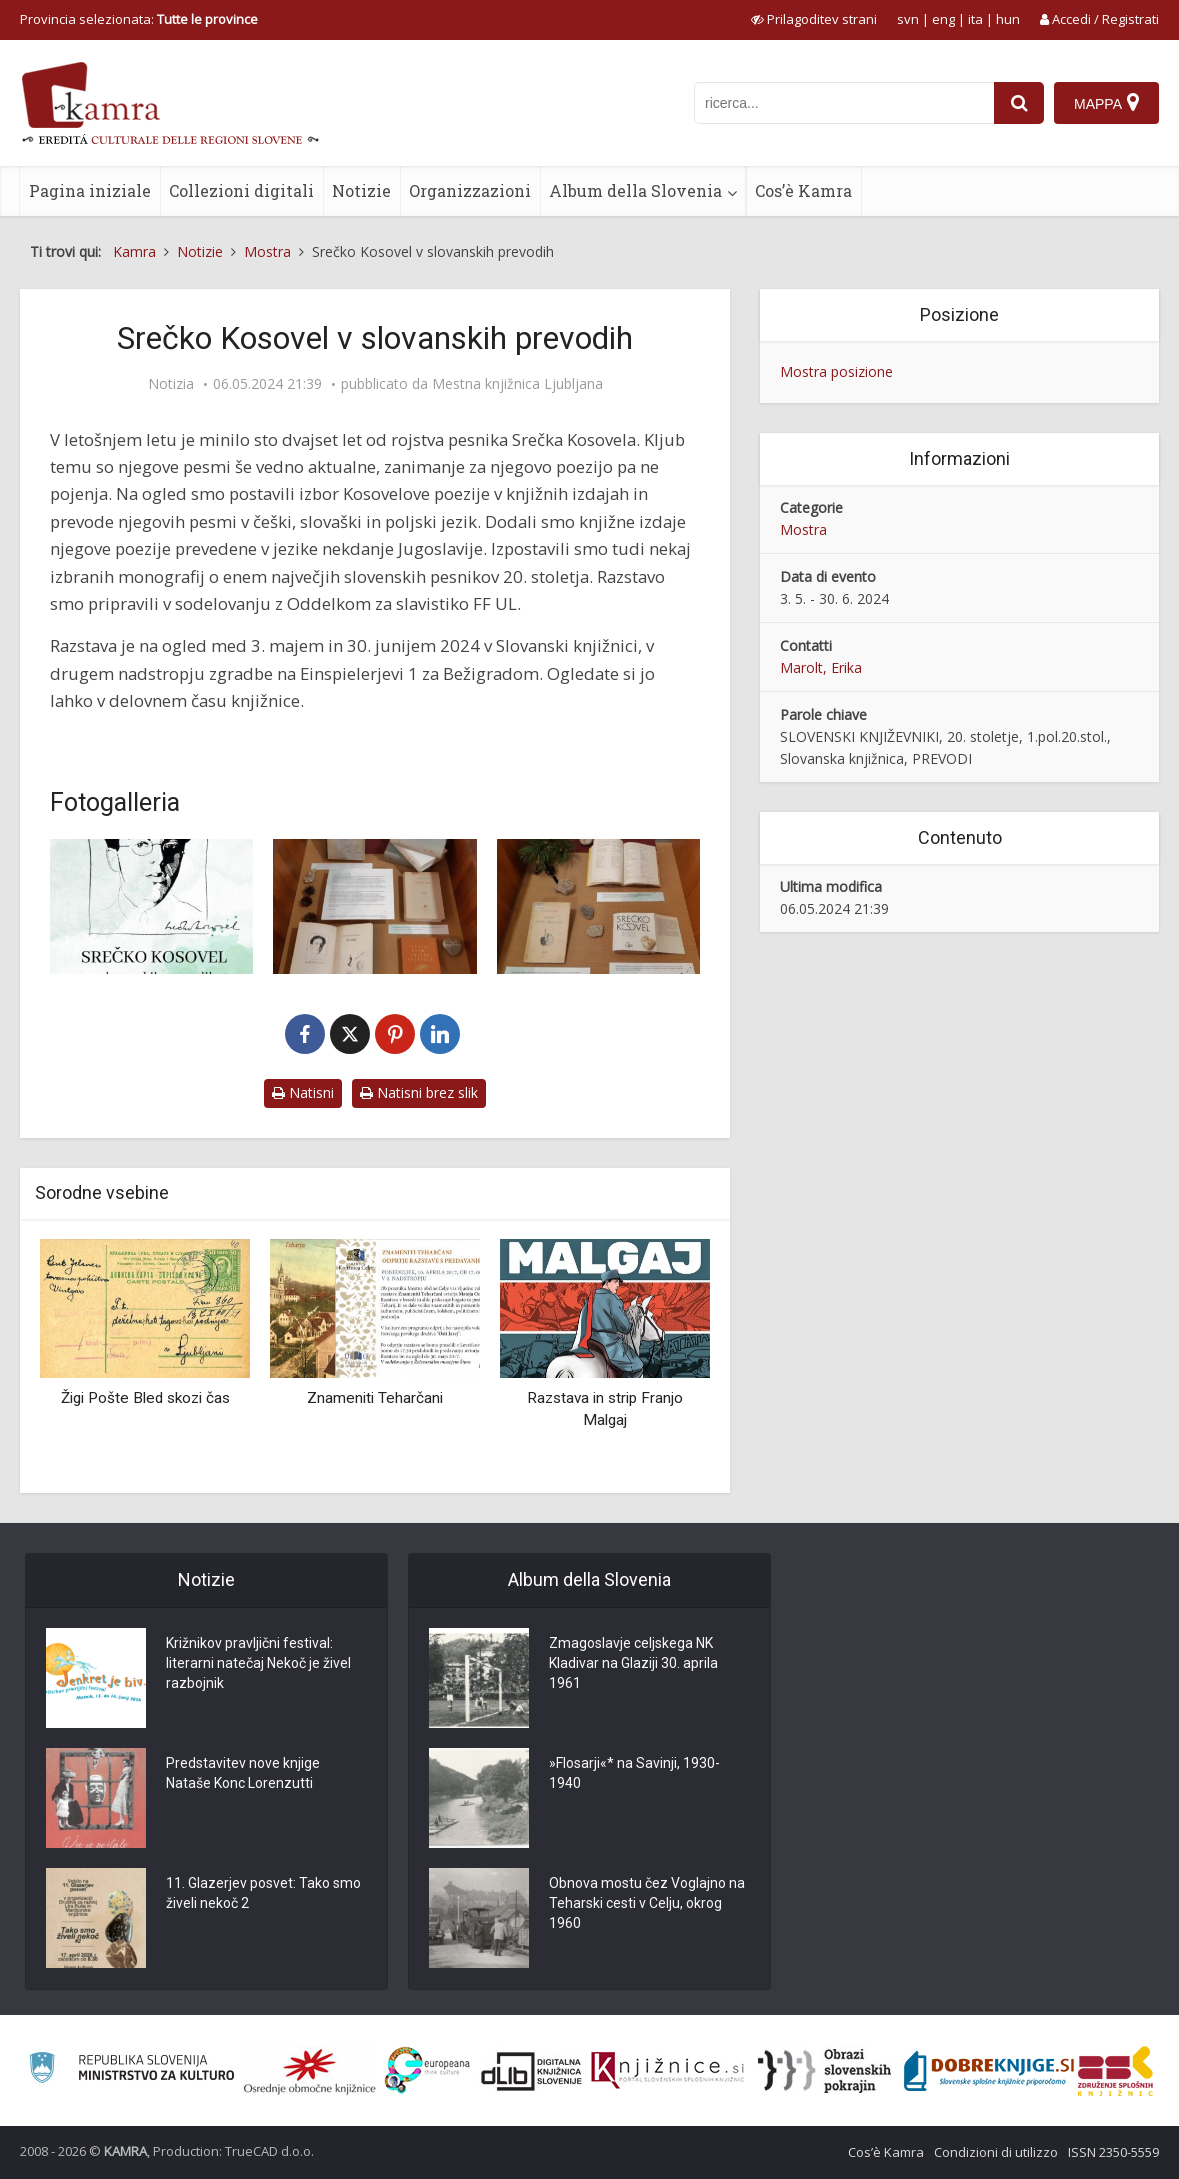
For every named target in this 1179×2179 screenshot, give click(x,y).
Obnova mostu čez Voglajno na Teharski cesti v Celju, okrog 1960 (647, 1903)
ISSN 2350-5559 (1113, 2152)
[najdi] (1019, 103)
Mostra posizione (836, 371)
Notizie (361, 190)
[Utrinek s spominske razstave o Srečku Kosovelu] (374, 906)
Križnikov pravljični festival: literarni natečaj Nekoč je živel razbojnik (258, 1663)
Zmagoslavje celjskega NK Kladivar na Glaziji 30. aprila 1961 (633, 1663)
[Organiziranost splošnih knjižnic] (310, 2071)
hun (1008, 19)
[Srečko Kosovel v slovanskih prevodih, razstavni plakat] (151, 906)
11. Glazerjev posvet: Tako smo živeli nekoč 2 (263, 1893)
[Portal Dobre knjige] (989, 2071)
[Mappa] (1106, 103)
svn (908, 19)
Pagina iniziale (90, 190)
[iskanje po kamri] (844, 103)
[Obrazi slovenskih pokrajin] (824, 2071)
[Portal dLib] (532, 2071)
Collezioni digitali (241, 190)
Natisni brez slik (419, 1092)
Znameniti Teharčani (375, 1398)
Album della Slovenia (635, 190)
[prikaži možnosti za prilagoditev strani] (814, 19)
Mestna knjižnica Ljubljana (517, 384)
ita (975, 19)
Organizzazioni (470, 190)
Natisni (303, 1092)
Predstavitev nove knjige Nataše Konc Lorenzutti (243, 1773)
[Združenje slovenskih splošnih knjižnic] (667, 2071)
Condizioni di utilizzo (996, 2152)
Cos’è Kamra (803, 190)
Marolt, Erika (821, 667)
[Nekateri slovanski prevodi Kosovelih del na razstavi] (598, 906)
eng (943, 19)
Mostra (803, 529)
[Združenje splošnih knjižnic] (1115, 2071)
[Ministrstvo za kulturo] (131, 2070)
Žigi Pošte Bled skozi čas (145, 1398)
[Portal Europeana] (427, 2070)
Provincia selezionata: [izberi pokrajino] (139, 19)
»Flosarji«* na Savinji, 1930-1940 (634, 1773)
